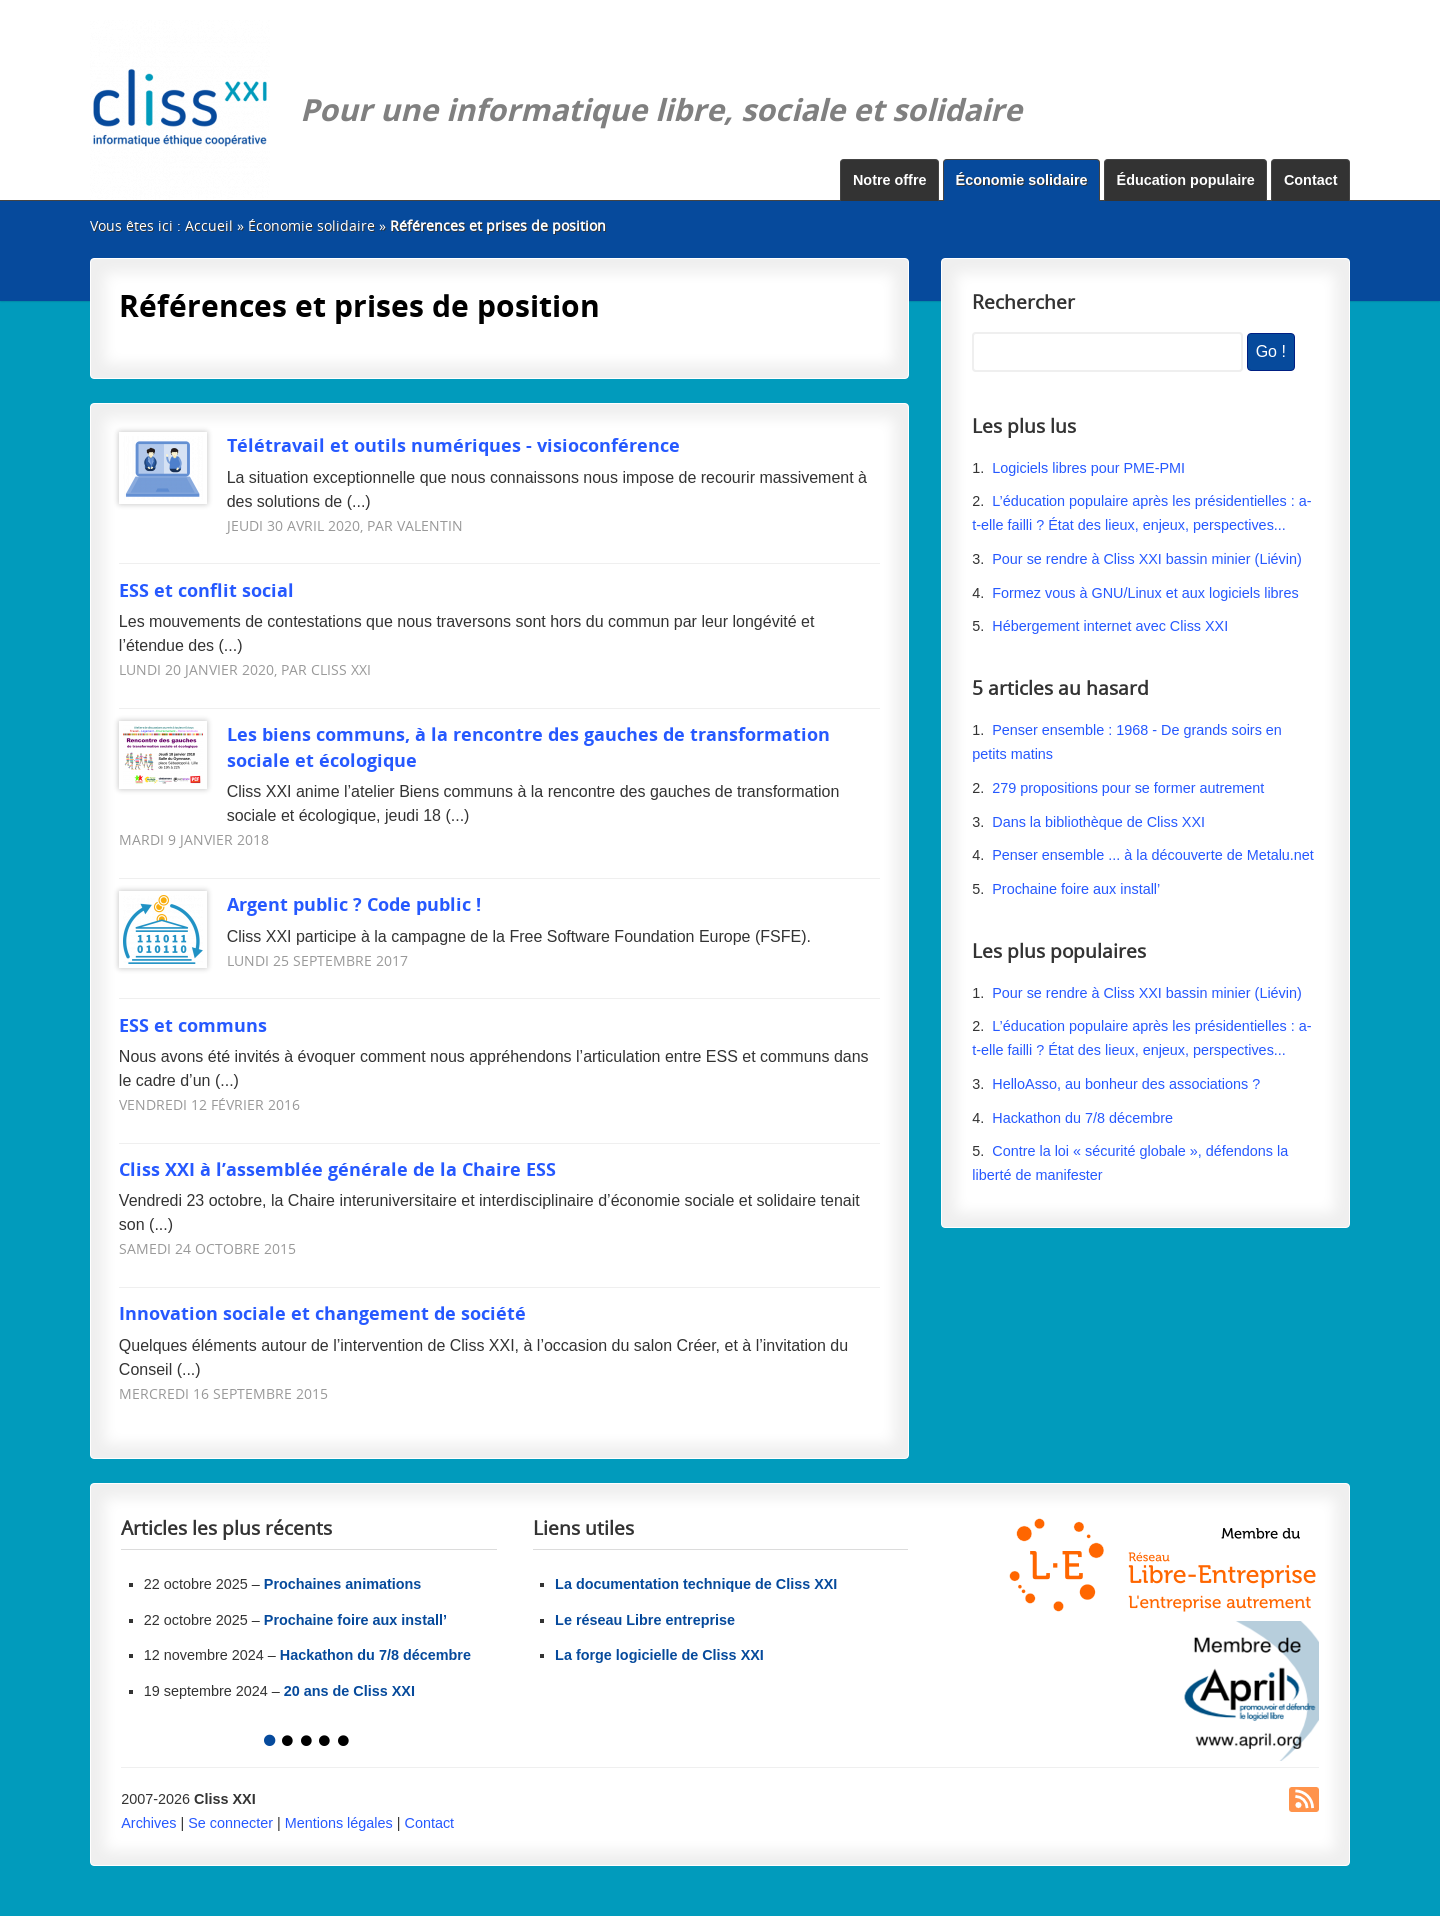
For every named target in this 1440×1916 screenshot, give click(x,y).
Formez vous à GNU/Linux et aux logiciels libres (1145, 593)
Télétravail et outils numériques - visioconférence (399, 445)
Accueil (209, 225)
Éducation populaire (1186, 180)
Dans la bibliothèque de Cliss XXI (1098, 822)
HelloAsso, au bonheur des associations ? (1128, 1084)
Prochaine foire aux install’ (1076, 889)
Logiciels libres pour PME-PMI (1088, 468)
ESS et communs (193, 1024)
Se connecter (230, 1823)
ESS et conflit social (206, 589)
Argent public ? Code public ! (300, 904)
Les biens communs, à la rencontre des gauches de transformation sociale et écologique (474, 747)
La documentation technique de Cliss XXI (696, 1584)
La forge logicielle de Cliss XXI (659, 1655)
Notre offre (890, 180)
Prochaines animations (343, 1584)
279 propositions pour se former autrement (1128, 788)
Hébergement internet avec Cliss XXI (1110, 626)
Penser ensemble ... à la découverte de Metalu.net (1153, 855)
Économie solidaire (1022, 180)
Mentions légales (339, 1823)
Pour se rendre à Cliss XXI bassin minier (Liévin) (1147, 559)
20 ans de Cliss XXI (349, 1691)
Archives (148, 1823)
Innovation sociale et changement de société (322, 1312)
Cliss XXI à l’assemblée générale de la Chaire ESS (337, 1168)
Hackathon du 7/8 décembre (1082, 1118)
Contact (1311, 180)
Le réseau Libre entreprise (645, 1620)
